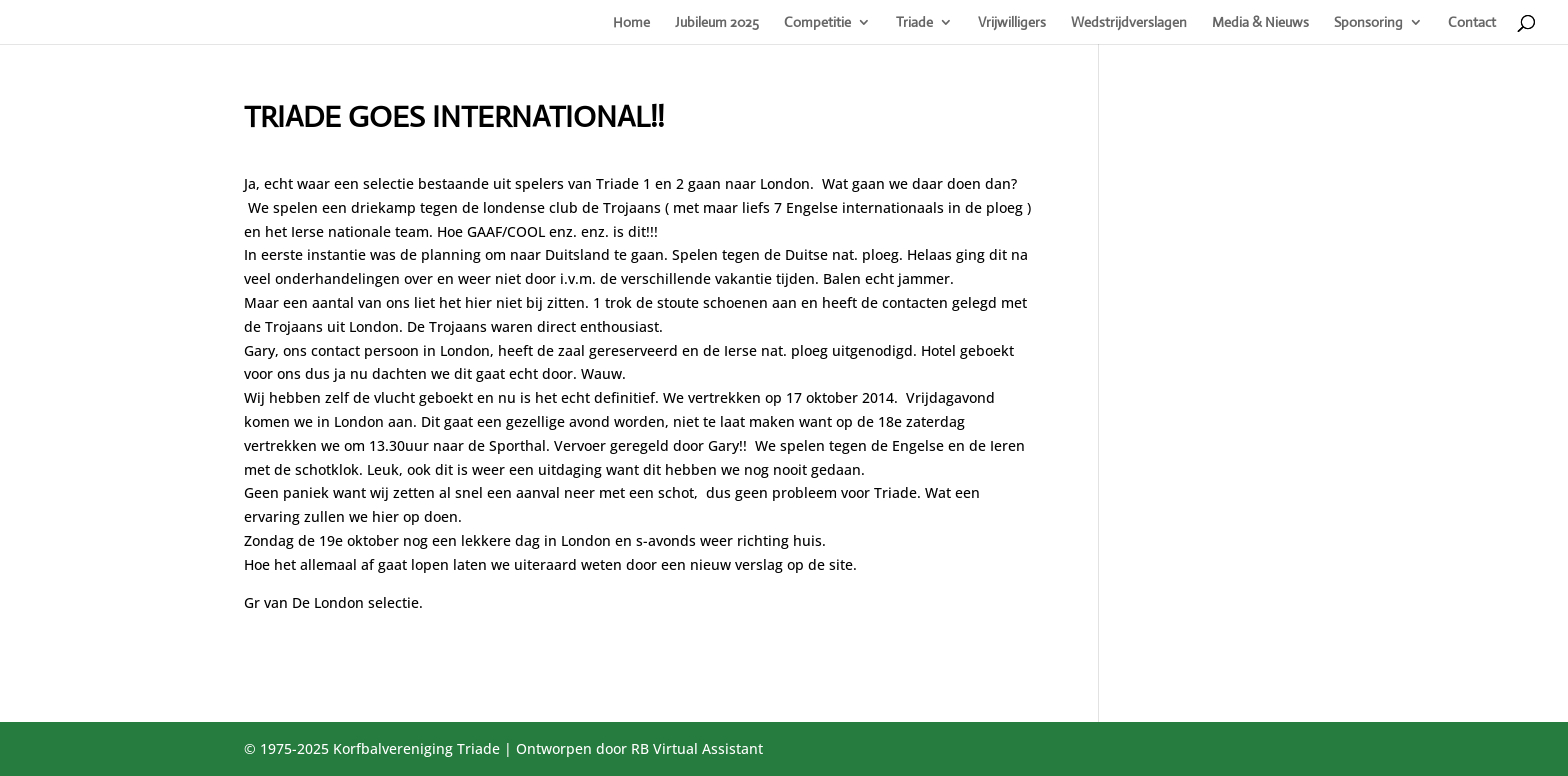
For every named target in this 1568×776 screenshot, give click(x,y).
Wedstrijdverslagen (1129, 23)
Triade (914, 23)
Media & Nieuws (1260, 23)
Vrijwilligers (1012, 23)
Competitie (817, 23)
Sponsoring (1368, 23)
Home (631, 23)
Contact (1472, 23)
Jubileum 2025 (717, 23)
